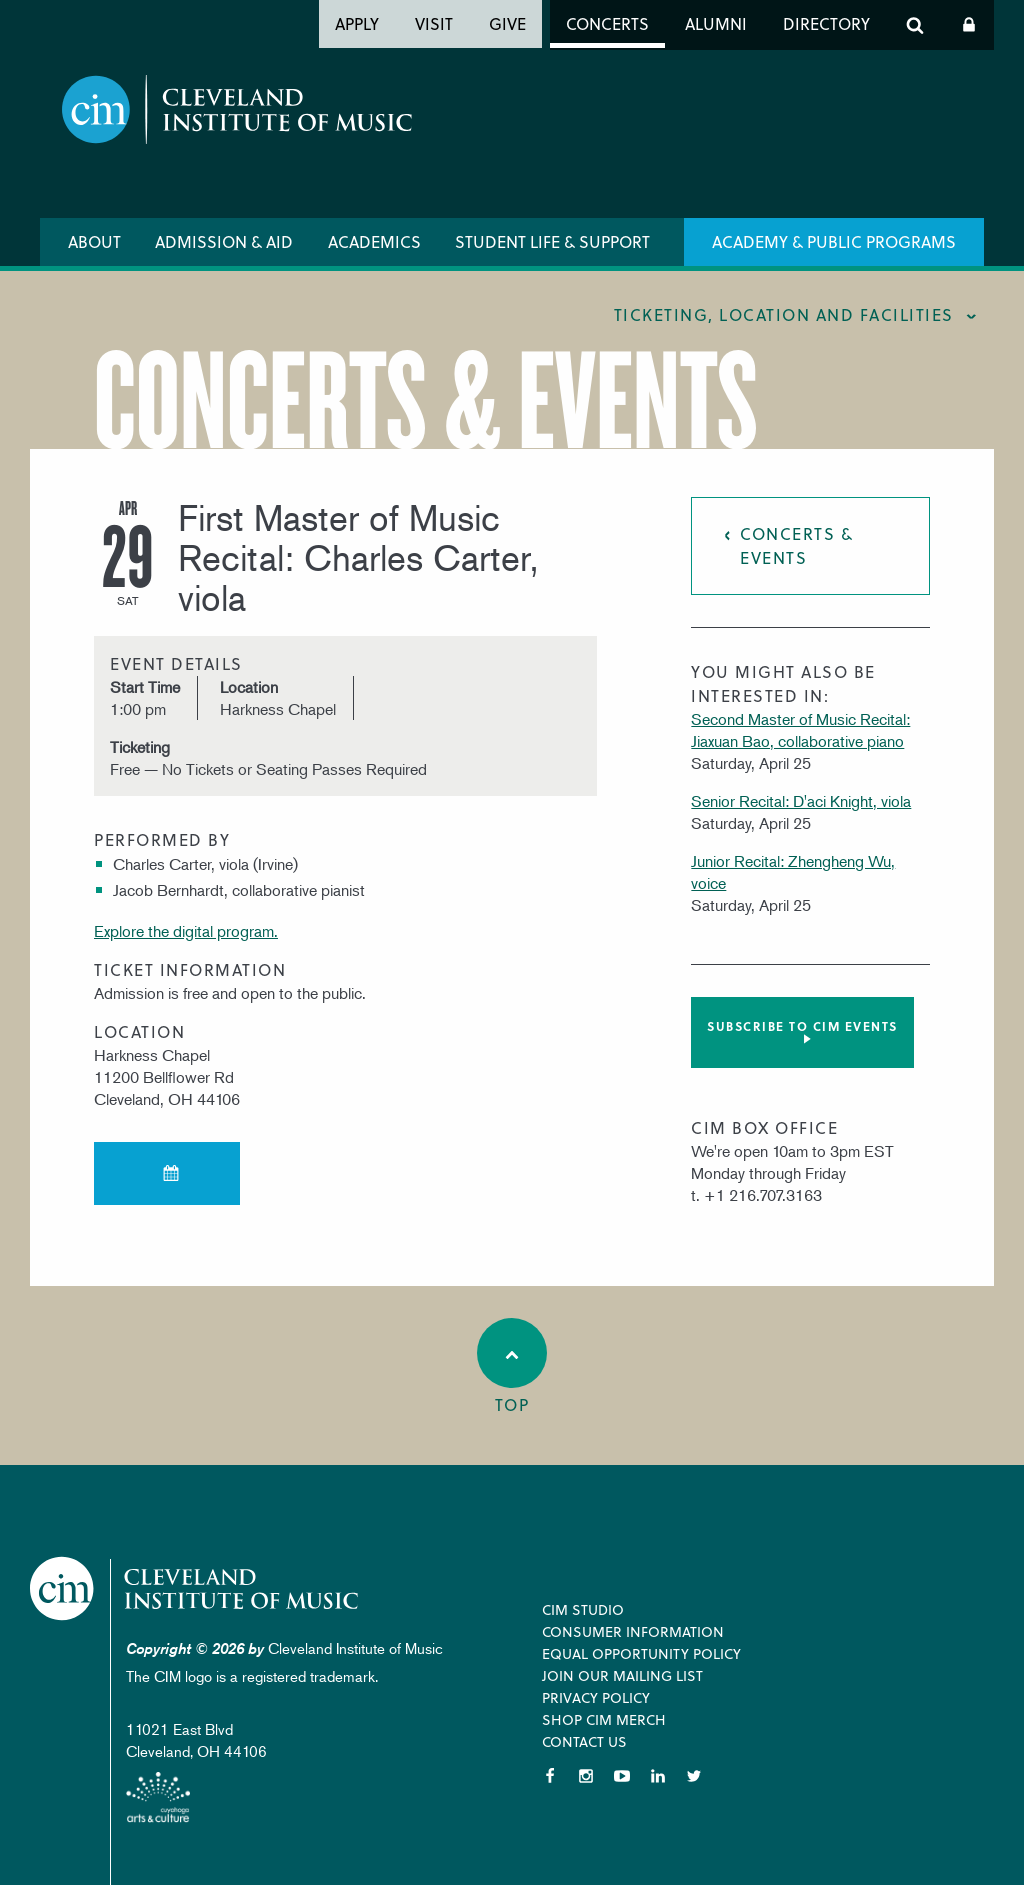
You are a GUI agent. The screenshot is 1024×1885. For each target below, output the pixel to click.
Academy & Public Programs (834, 241)
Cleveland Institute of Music (195, 1588)
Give (507, 23)
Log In (969, 25)
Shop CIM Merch (604, 1719)
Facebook (550, 1776)
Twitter (694, 1776)
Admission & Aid (224, 241)
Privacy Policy (596, 1697)
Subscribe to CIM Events (802, 1026)
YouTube (622, 1776)
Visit (434, 23)
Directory (826, 23)
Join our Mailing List (622, 1675)
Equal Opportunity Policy (641, 1653)
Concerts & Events (796, 545)
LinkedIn (658, 1776)
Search (915, 25)
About (94, 241)
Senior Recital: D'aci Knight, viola (801, 801)
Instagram (586, 1776)
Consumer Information (633, 1631)
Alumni (716, 23)
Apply (357, 23)
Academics (374, 241)
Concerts (607, 23)
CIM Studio (583, 1609)
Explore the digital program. (186, 931)
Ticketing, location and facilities (784, 314)
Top (512, 1367)
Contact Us (584, 1741)
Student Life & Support (552, 241)
